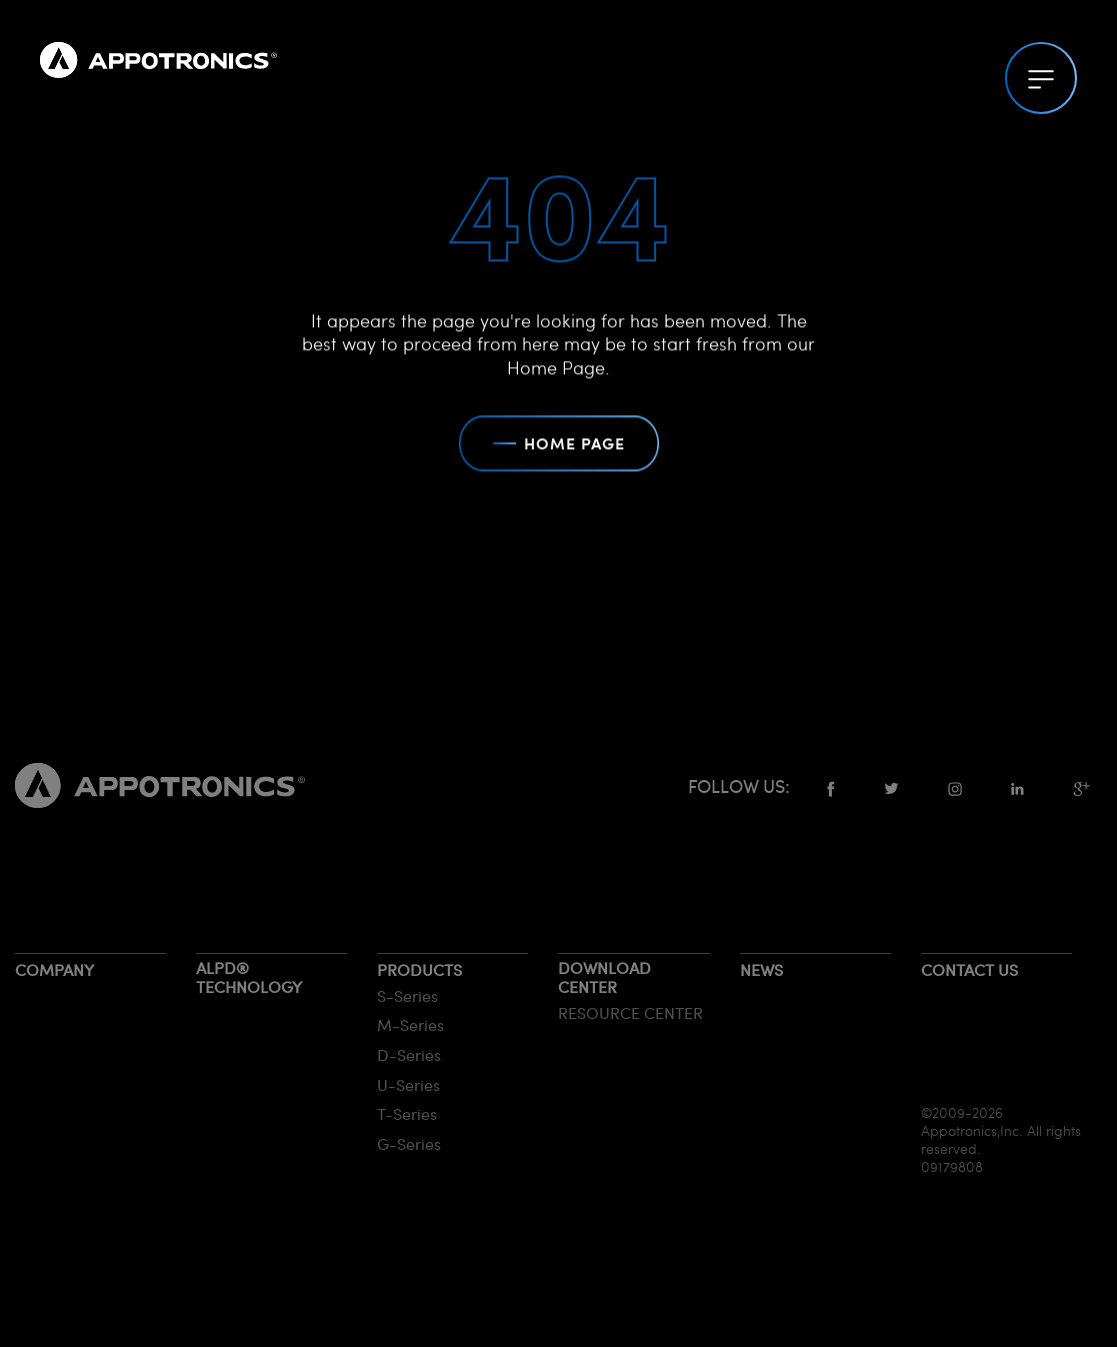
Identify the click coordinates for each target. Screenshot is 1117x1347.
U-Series (408, 1084)
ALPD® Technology (249, 977)
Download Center (604, 977)
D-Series (409, 1054)
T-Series (407, 1113)
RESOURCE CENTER (630, 1012)
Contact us (969, 969)
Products (419, 969)
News (761, 969)
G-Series (409, 1143)
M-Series (410, 1024)
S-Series (407, 995)
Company (54, 969)
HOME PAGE (559, 445)
